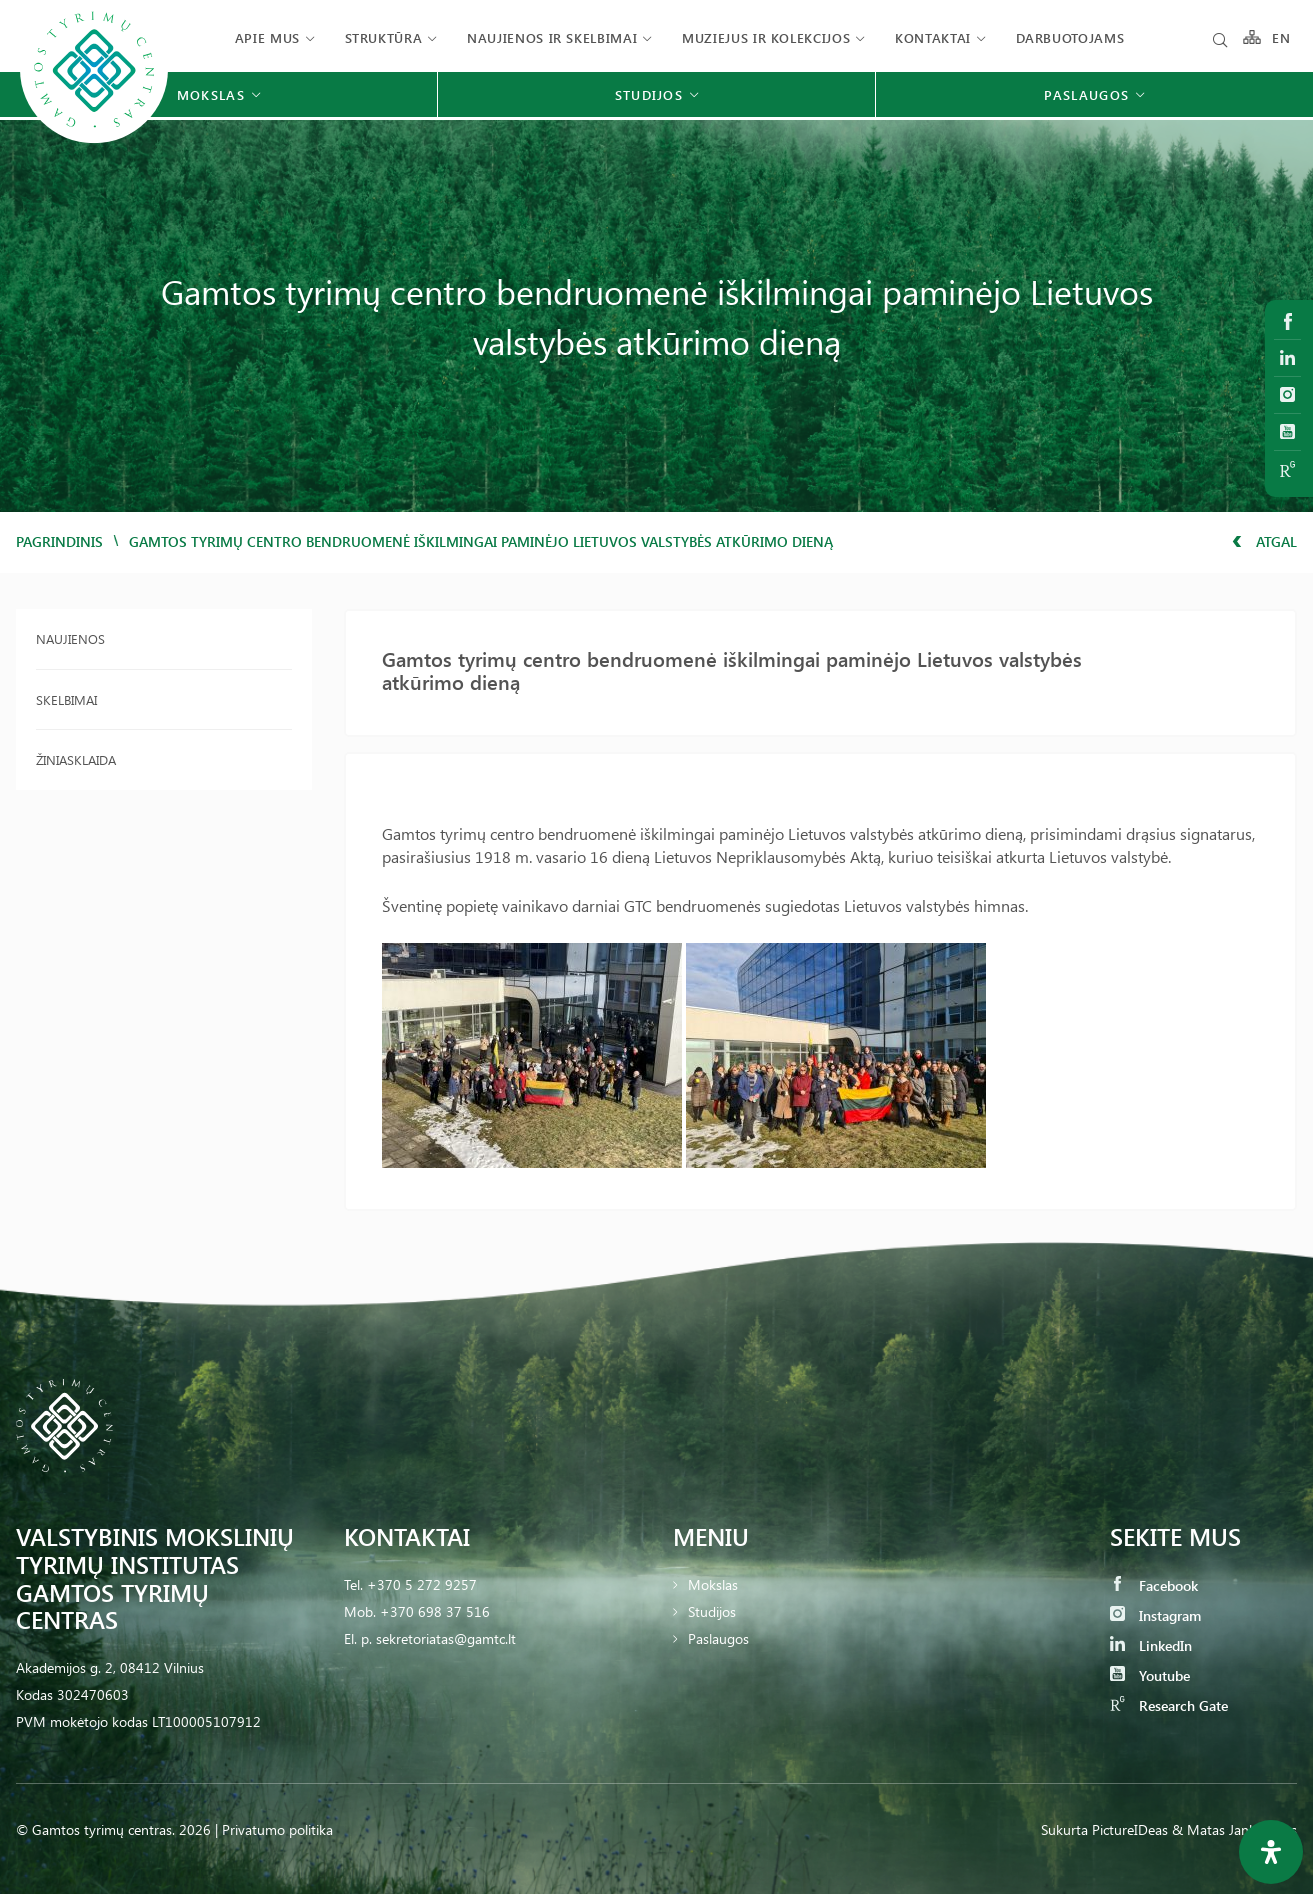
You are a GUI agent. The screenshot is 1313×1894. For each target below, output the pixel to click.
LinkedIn (1151, 1645)
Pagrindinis (59, 541)
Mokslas (713, 1584)
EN (1282, 37)
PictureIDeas (1130, 1829)
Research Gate (1169, 1705)
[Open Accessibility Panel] (1271, 1852)
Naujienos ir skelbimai (552, 37)
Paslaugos (718, 1638)
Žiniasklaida (76, 759)
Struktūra (384, 37)
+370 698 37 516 (435, 1611)
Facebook (1154, 1585)
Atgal (1264, 541)
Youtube (1150, 1675)
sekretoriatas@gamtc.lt (446, 1638)
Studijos (712, 1611)
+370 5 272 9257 (422, 1584)
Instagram (1155, 1615)
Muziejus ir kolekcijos (766, 37)
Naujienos (70, 638)
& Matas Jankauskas (1234, 1829)
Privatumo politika (277, 1829)
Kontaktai (933, 37)
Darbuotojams (1070, 37)
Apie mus (267, 37)
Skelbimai (66, 699)
